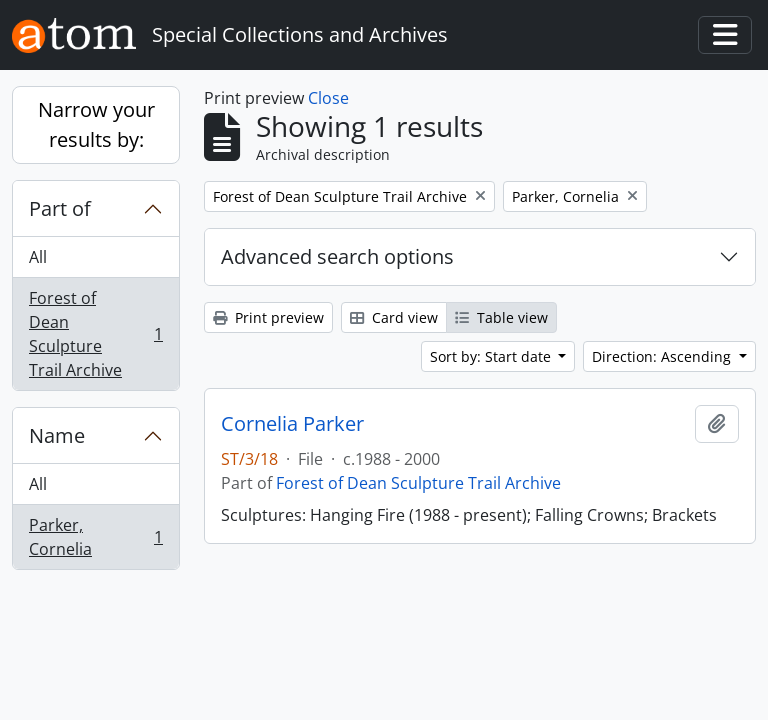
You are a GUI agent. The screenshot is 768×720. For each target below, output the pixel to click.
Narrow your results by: (96, 124)
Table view (501, 317)
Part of (60, 208)
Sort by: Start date (492, 356)
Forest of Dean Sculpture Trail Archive (95, 334)
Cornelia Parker (292, 424)
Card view (394, 317)
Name (57, 435)
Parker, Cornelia (95, 537)
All (38, 257)
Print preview (268, 317)
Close (328, 98)
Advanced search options (337, 256)
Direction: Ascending (663, 356)
